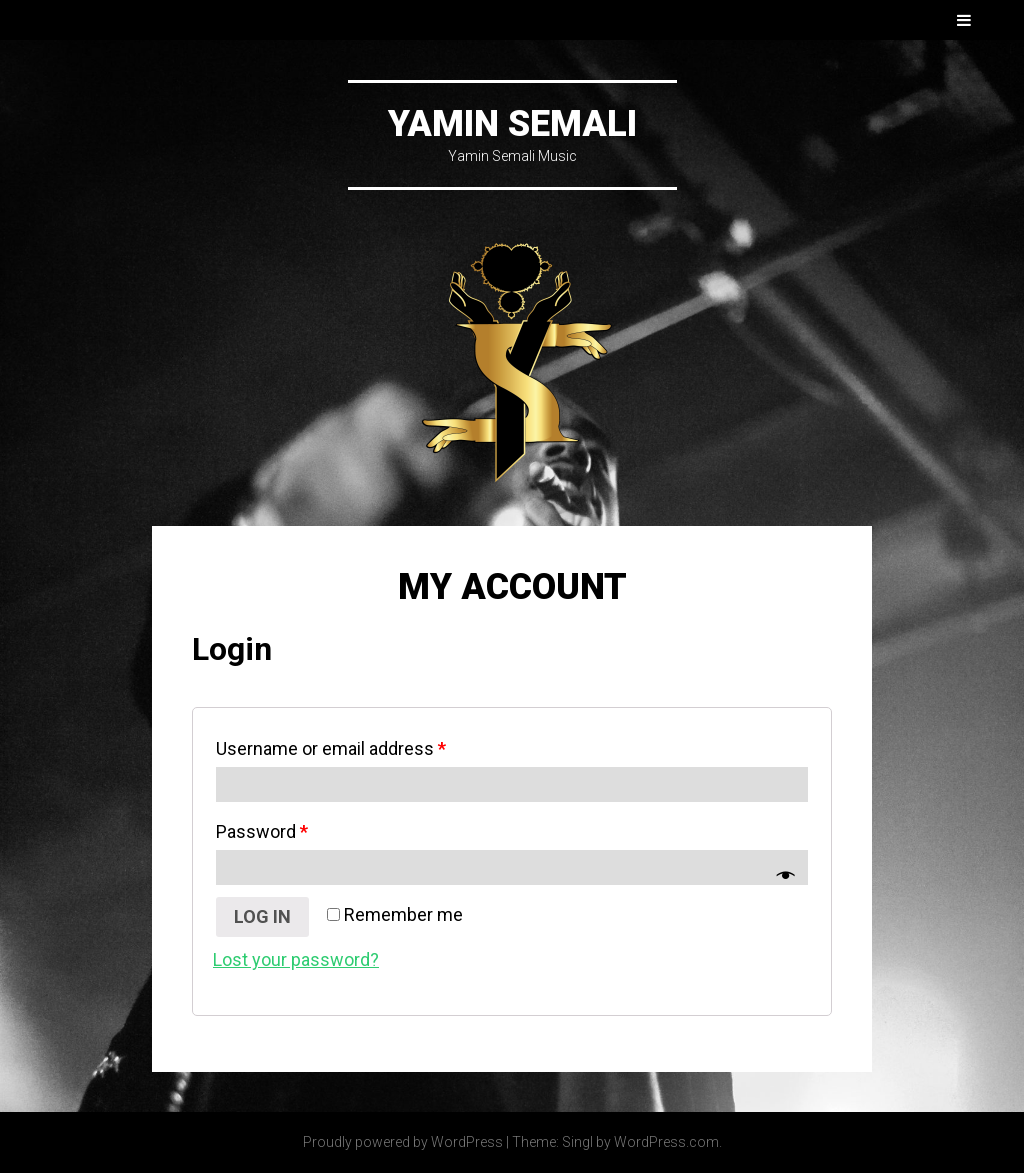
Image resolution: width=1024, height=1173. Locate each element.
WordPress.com (666, 1142)
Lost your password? (296, 959)
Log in (262, 916)
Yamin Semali (512, 124)
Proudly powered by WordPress (403, 1142)
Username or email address (331, 748)
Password (262, 831)
